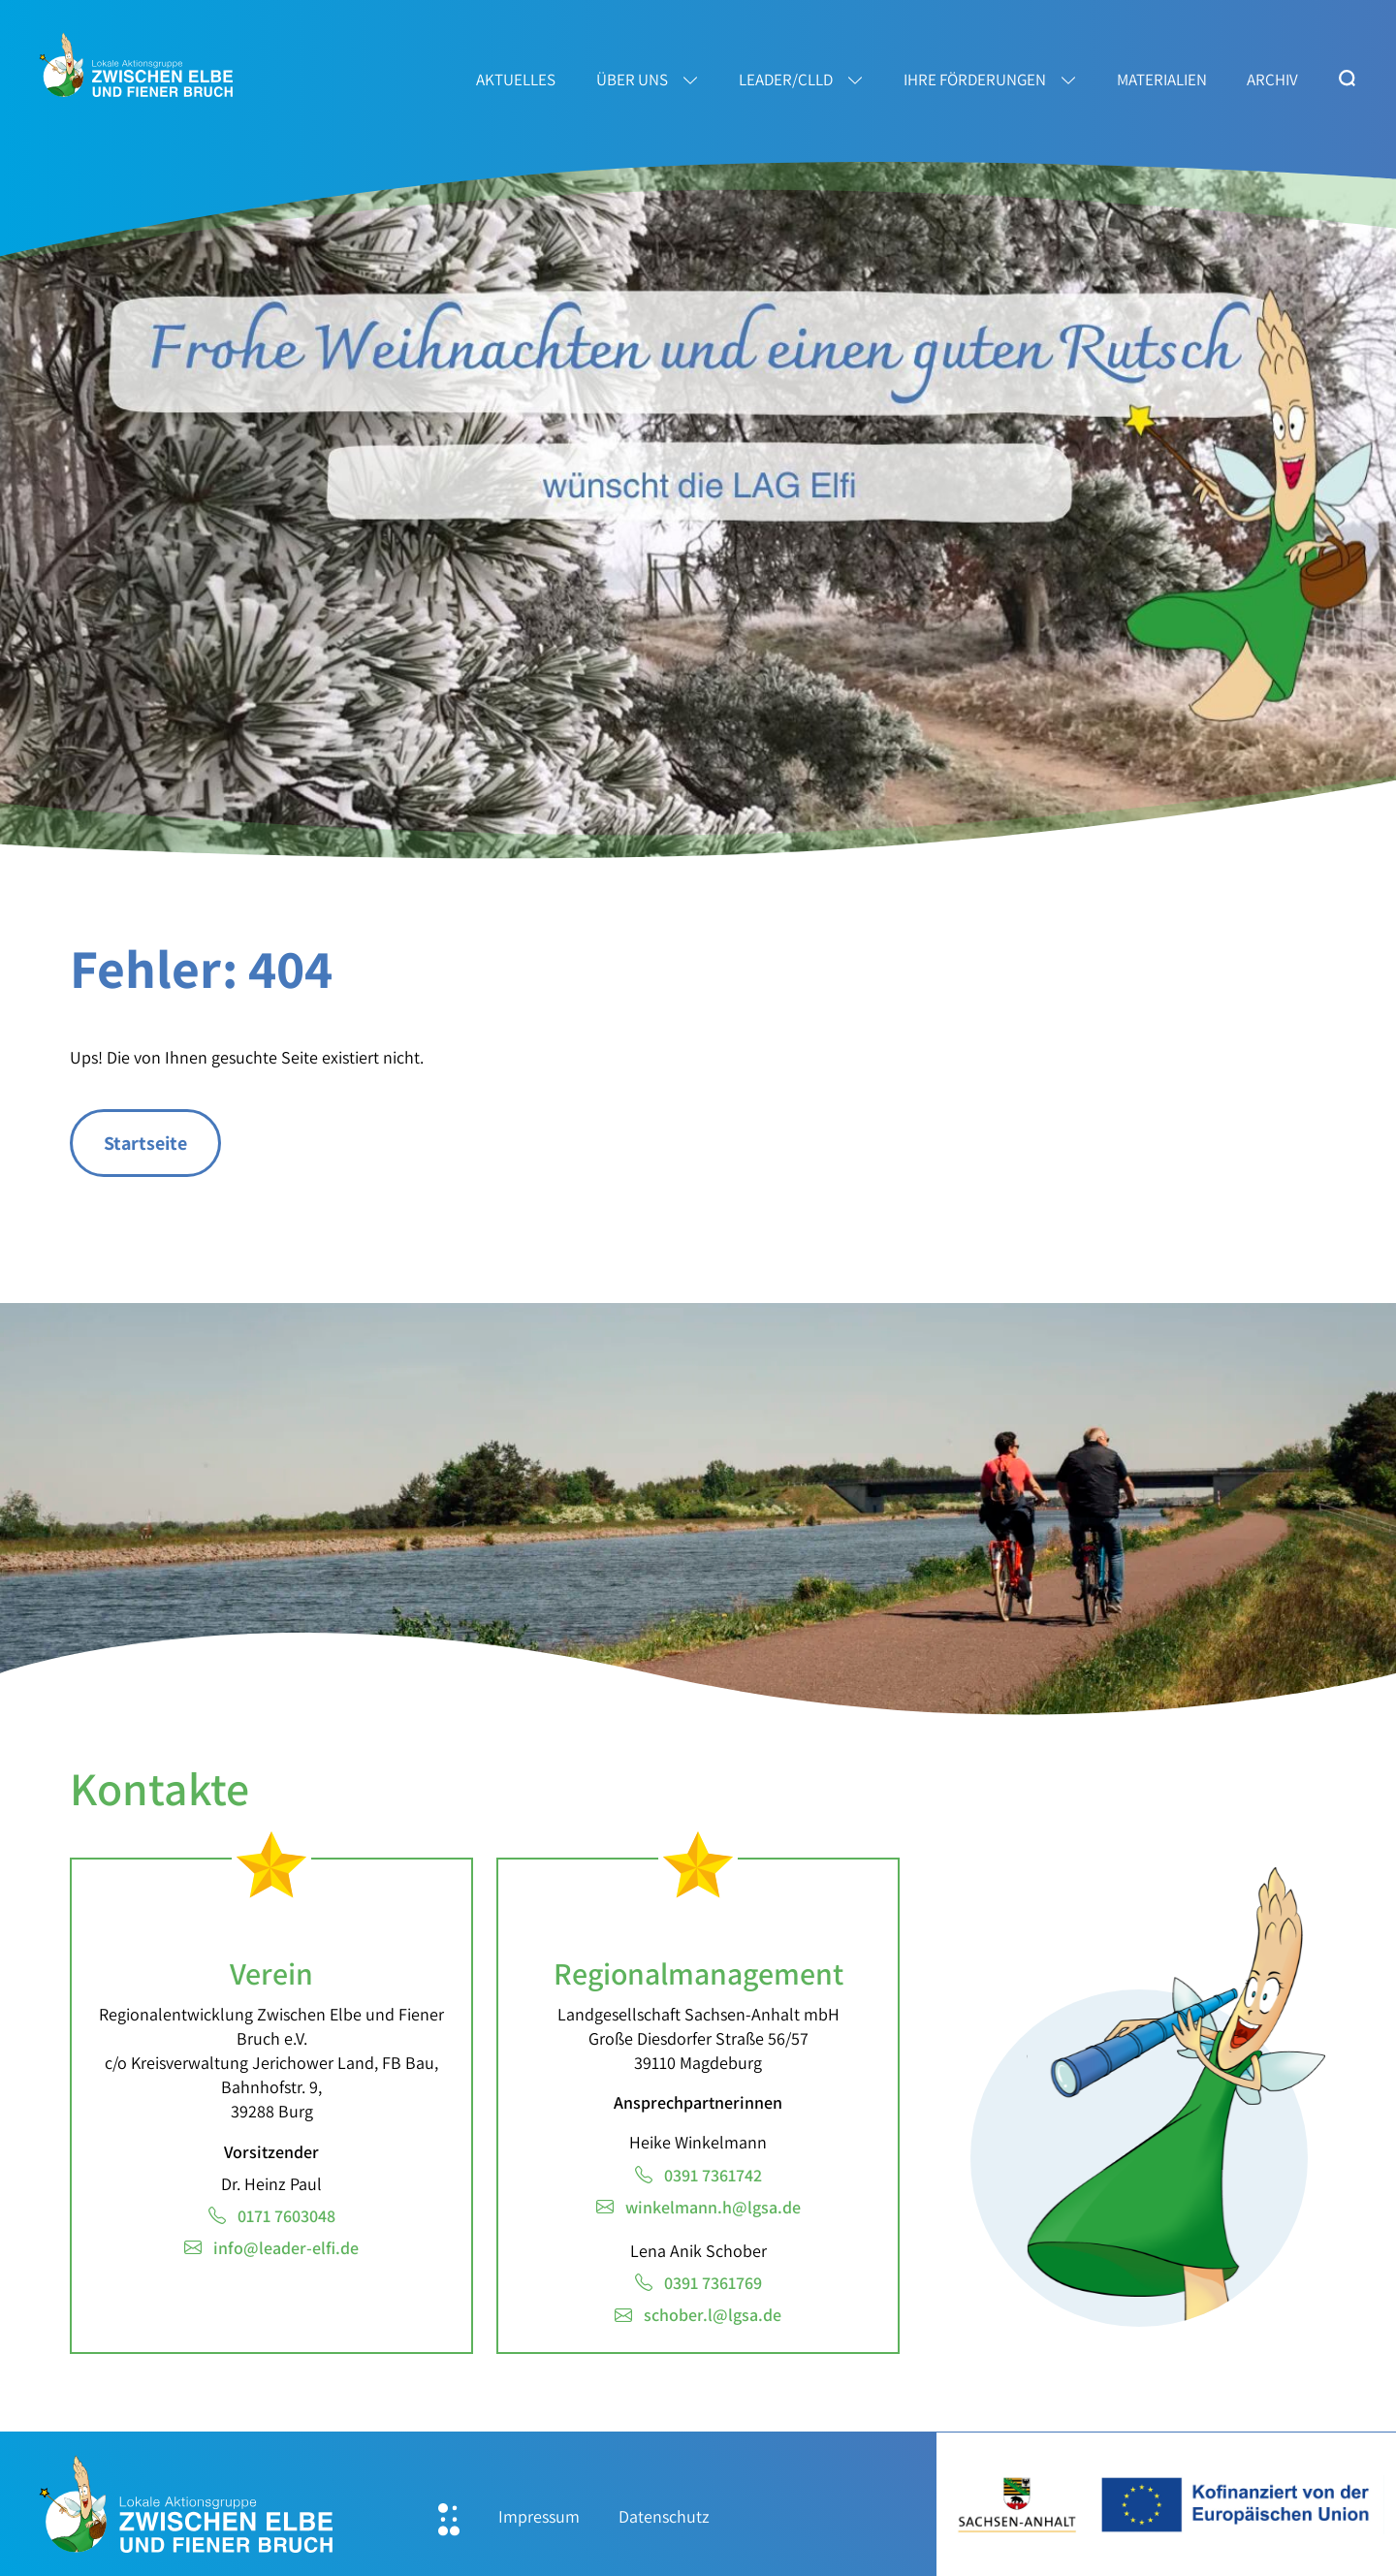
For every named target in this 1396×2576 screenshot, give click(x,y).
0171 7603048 (286, 2216)
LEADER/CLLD (786, 79)
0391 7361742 (713, 2175)
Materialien (1162, 79)
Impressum (539, 2516)
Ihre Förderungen (975, 79)
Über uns (632, 79)
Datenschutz (664, 2516)
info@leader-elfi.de (286, 2248)
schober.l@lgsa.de (712, 2315)
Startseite (145, 1143)
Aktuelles (515, 79)
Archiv (1272, 79)
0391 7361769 (713, 2283)
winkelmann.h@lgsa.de (713, 2207)
